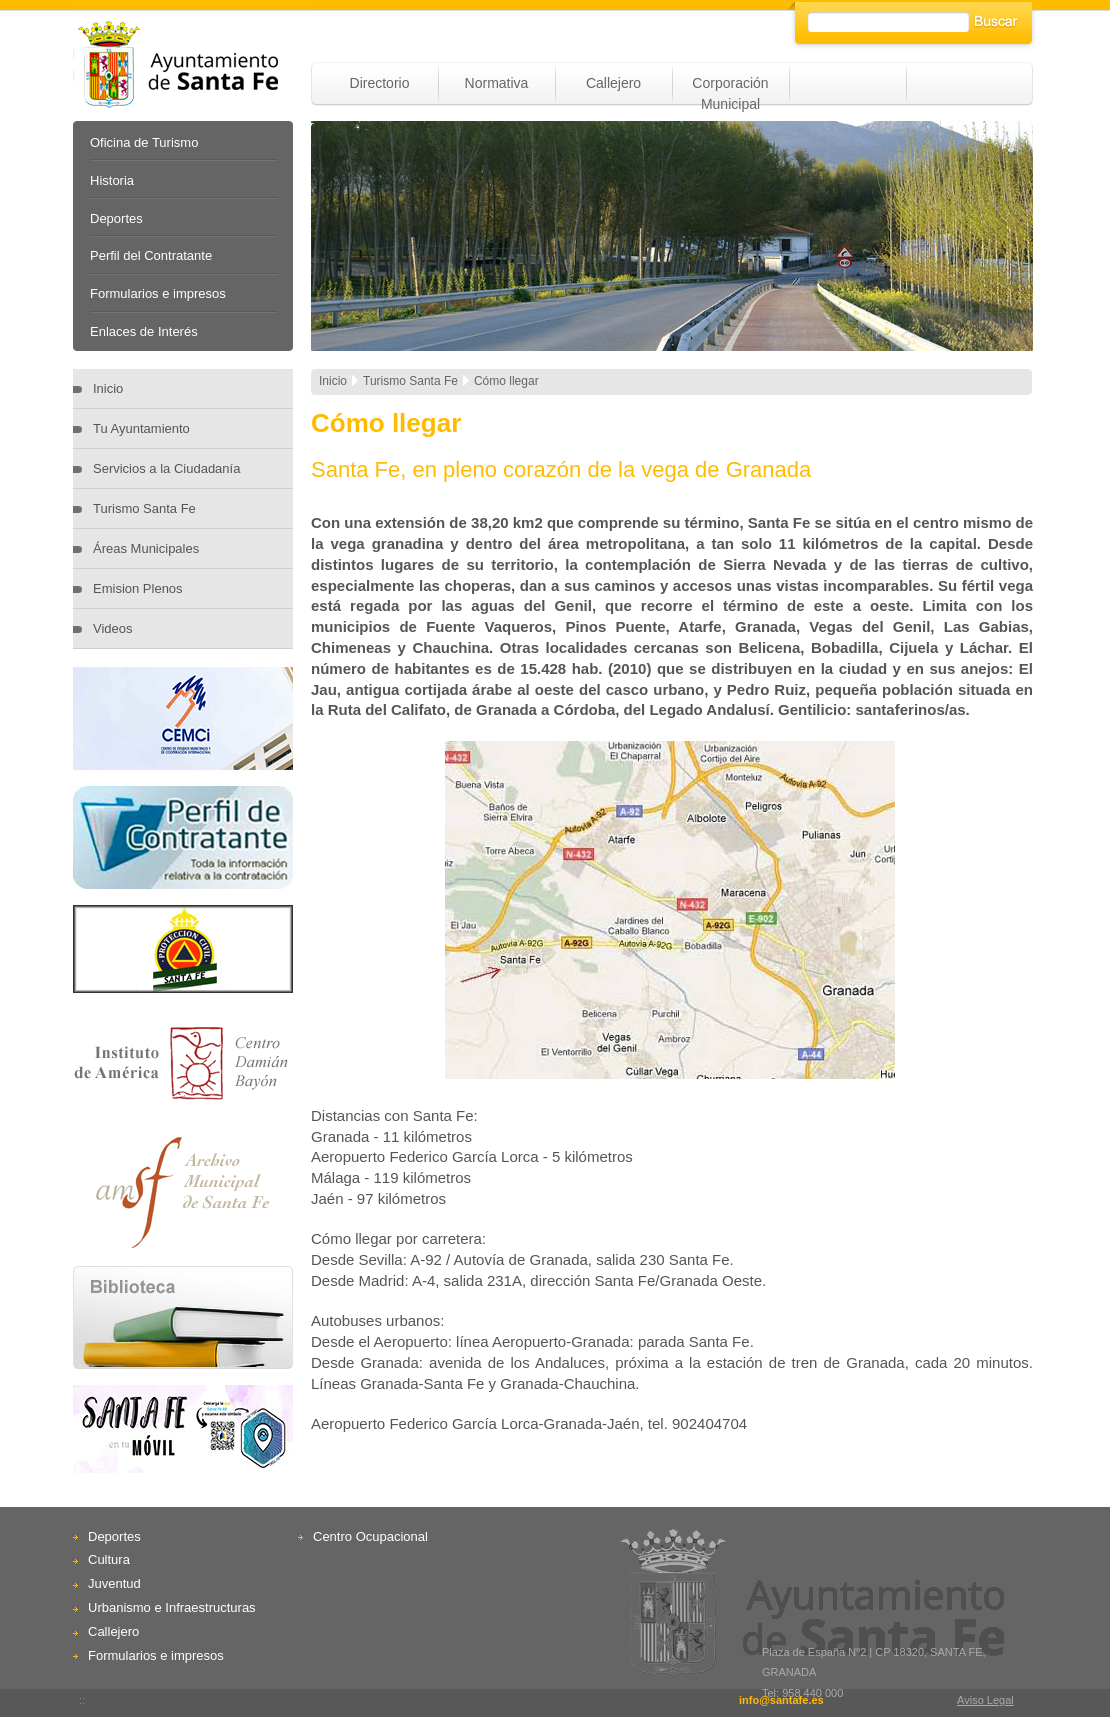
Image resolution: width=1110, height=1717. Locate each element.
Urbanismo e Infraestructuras (172, 1607)
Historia (112, 180)
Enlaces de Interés (144, 331)
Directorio (380, 83)
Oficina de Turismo (144, 142)
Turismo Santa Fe (144, 508)
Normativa (497, 83)
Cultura (109, 1559)
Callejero (613, 83)
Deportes (116, 218)
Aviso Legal (985, 1700)
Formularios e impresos (158, 293)
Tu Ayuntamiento (141, 428)
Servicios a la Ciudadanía (166, 468)
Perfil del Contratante (151, 255)
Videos (113, 628)
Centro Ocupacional (370, 1536)
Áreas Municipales (146, 548)
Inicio (108, 388)
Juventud (114, 1583)
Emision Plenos (138, 588)
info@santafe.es (781, 1700)
